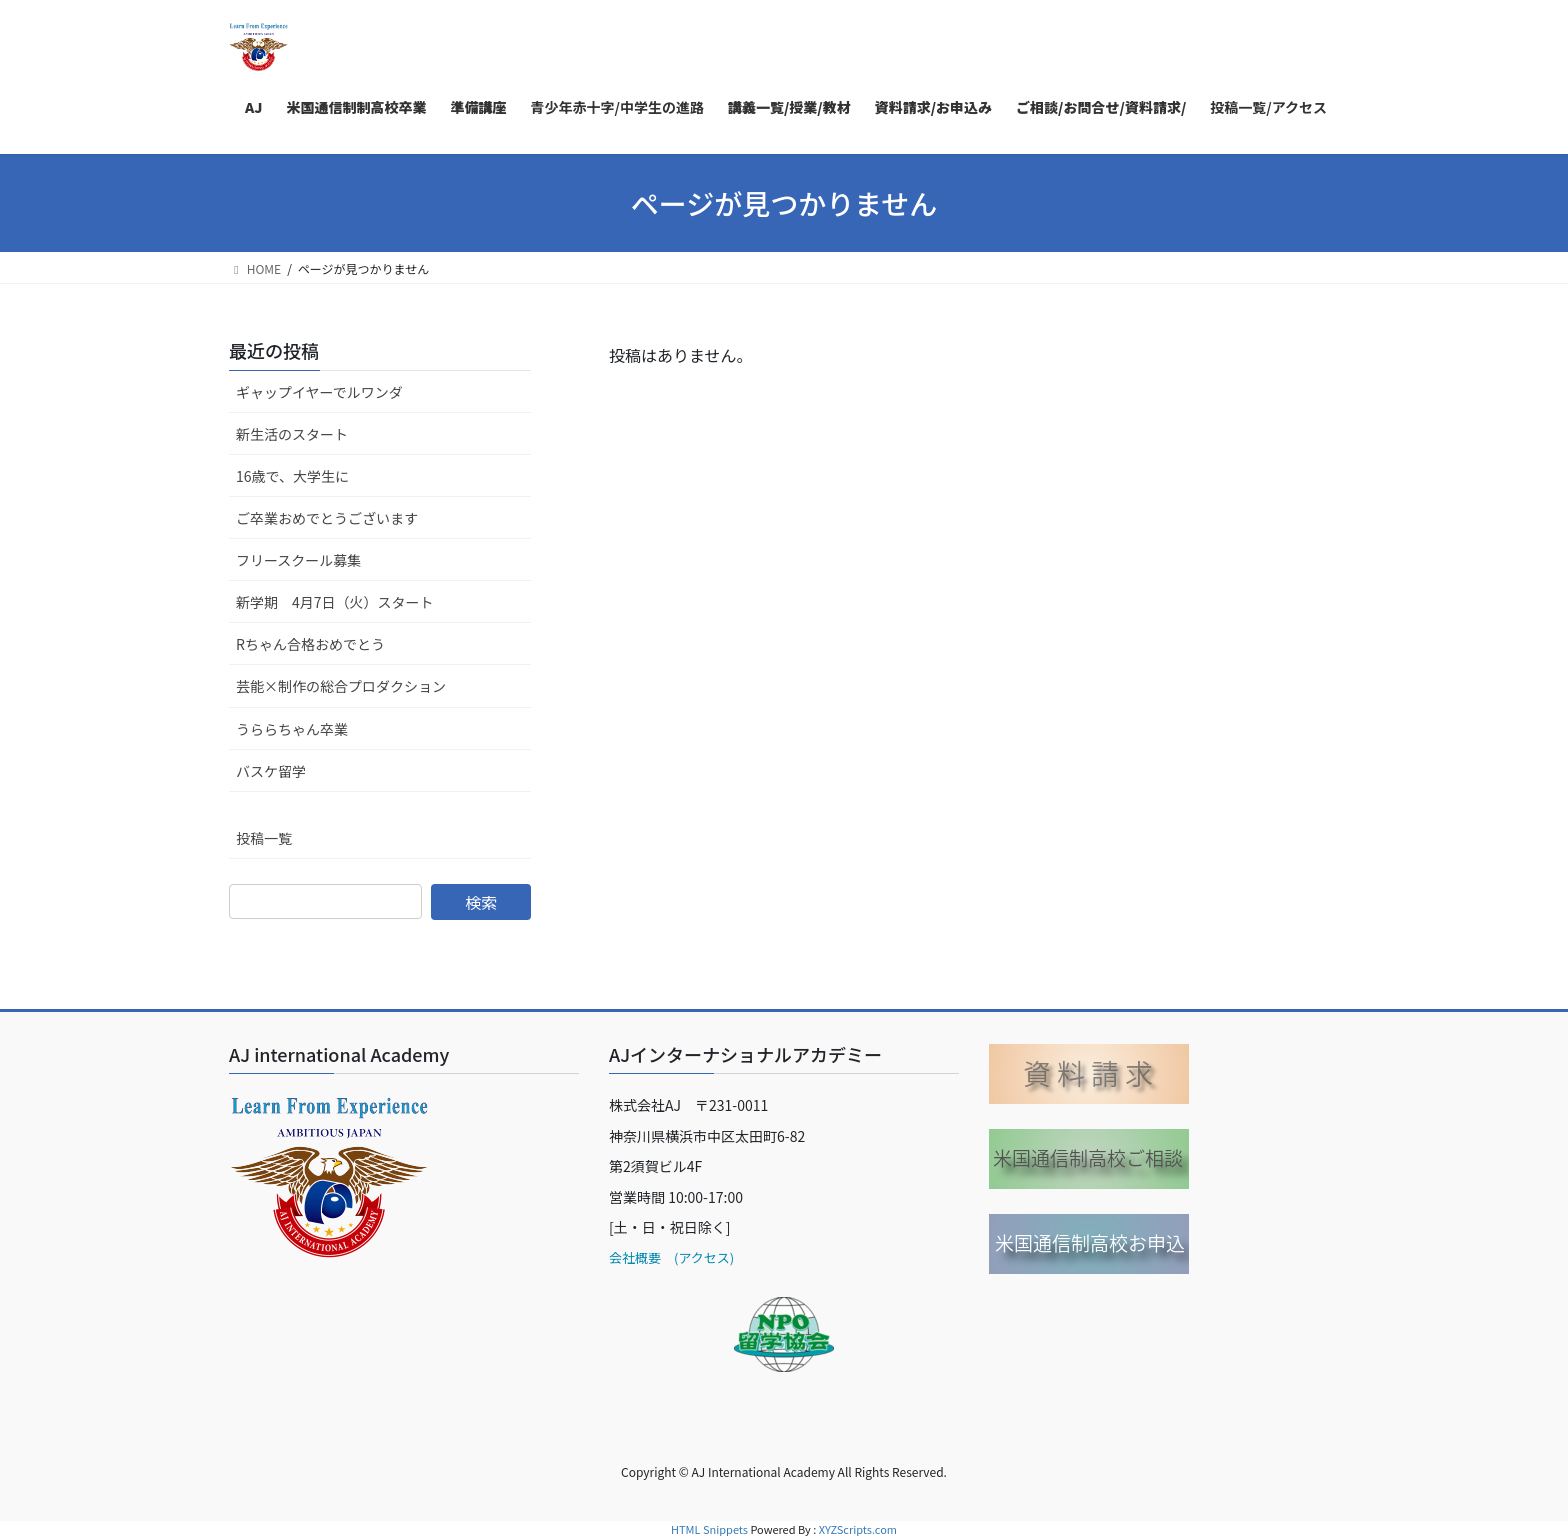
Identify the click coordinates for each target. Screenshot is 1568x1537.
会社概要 (635, 1257)
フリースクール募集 (298, 560)
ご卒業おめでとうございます (327, 518)
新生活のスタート (292, 434)
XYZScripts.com (858, 1529)
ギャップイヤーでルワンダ (319, 392)
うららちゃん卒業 (292, 729)
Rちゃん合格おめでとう (310, 644)
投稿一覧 (264, 838)
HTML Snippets (709, 1529)
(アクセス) (697, 1257)
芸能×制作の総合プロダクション (341, 686)
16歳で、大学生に (292, 476)
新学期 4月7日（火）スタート (335, 602)
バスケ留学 (271, 771)
